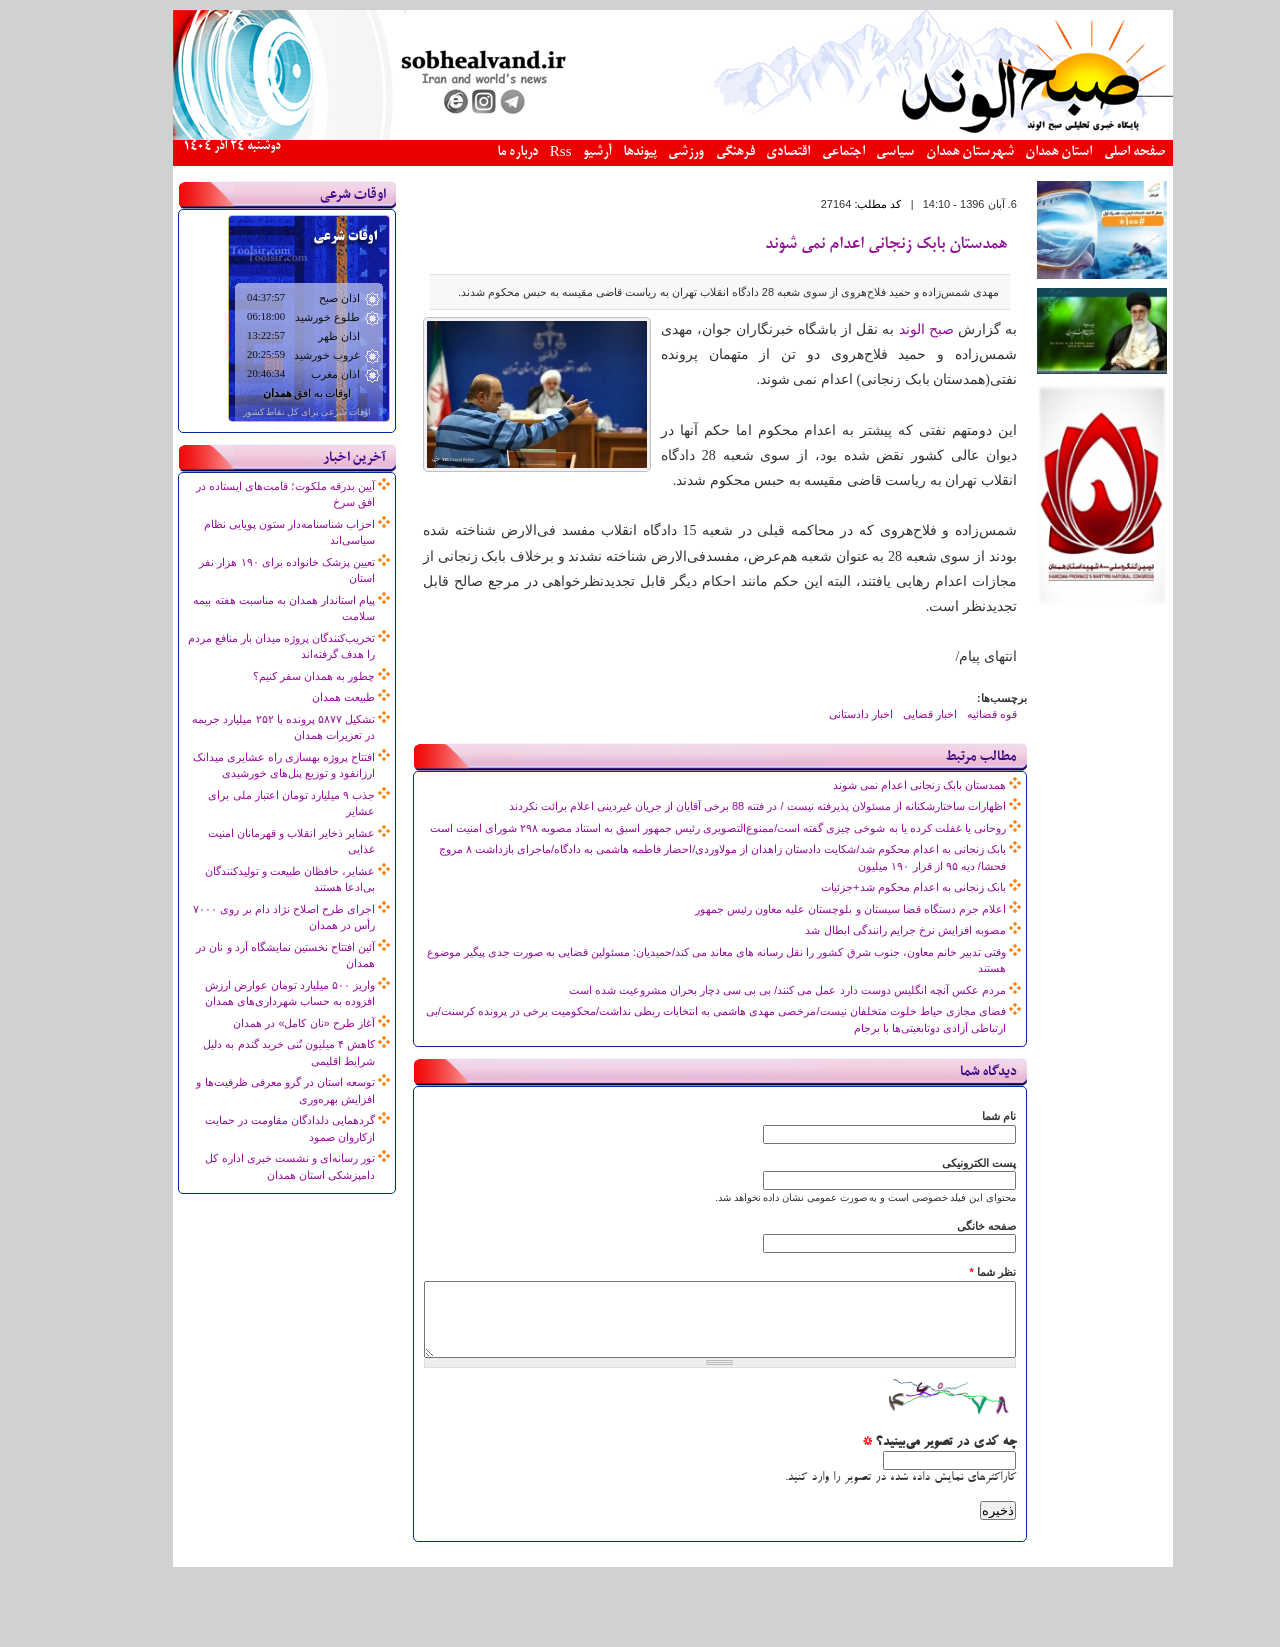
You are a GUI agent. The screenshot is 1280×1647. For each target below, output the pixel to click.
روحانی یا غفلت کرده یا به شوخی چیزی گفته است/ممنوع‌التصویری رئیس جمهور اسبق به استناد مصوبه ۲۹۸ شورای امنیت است (685, 828)
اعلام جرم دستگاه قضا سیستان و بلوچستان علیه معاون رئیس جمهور (817, 909)
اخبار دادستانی (828, 714)
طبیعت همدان (310, 697)
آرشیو (564, 152)
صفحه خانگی (953, 1226)
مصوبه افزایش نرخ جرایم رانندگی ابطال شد (872, 930)
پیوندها (607, 152)
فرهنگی (702, 152)
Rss (528, 153)
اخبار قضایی (897, 714)
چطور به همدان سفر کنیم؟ (281, 676)
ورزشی (653, 152)
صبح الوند (893, 329)
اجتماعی (810, 152)
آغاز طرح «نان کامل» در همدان (271, 1023)
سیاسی (862, 152)
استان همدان (1025, 152)
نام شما (966, 1116)
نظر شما (959, 1272)
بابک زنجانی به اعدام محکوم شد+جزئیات (880, 887)
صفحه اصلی (1101, 152)
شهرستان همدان (937, 152)
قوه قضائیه (959, 714)
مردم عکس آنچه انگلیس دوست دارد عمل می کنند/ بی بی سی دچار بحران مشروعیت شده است (754, 990)
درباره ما (484, 152)
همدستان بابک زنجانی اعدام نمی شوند (853, 245)
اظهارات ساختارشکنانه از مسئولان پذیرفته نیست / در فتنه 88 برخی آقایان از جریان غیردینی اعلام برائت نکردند (724, 806)
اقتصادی (755, 152)
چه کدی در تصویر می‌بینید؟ (906, 1458)
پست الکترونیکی (946, 1163)
